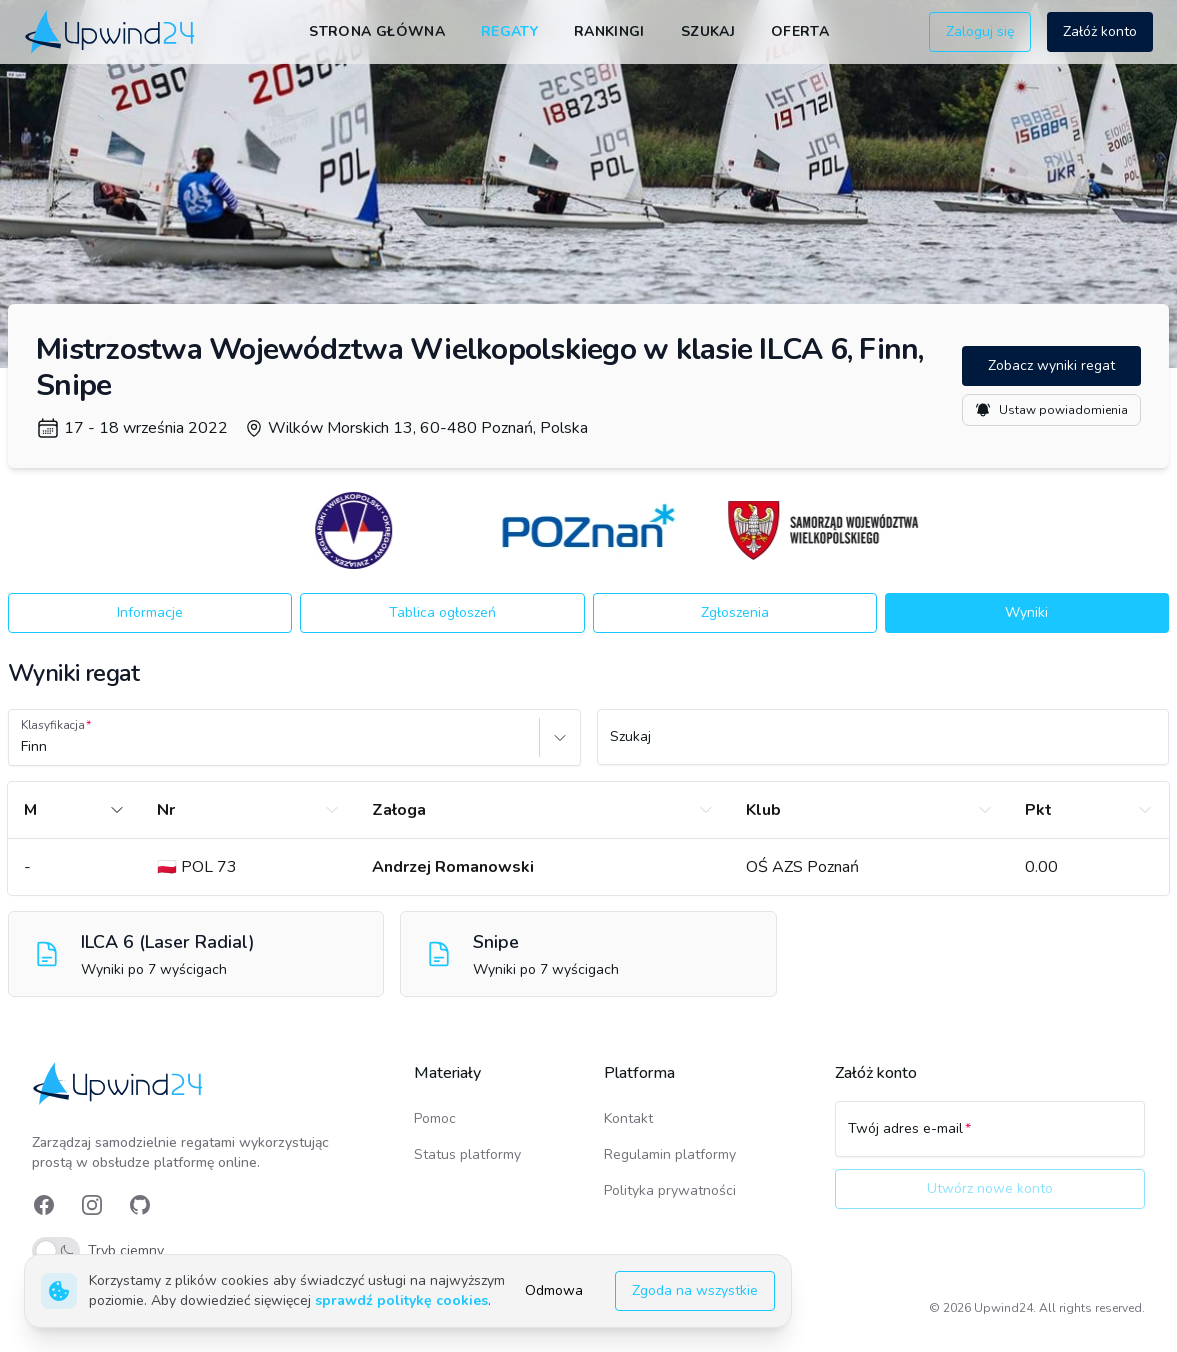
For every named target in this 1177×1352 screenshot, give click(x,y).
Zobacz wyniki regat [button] (1051, 365)
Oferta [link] (800, 31)
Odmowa (554, 1290)
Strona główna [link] (377, 31)
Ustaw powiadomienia (1051, 410)
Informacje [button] (150, 612)
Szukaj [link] (708, 31)
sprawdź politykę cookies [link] (401, 1300)
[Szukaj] (883, 746)
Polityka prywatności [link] (670, 1190)
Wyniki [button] (1026, 612)
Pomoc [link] (435, 1118)
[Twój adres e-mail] (990, 1138)
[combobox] (23, 747)
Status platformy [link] (467, 1154)
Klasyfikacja (53, 725)
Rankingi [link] (609, 31)
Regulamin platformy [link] (670, 1154)
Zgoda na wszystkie (695, 1290)
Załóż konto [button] (1100, 31)
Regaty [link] (509, 31)
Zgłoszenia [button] (735, 612)
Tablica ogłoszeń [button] (442, 612)
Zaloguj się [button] (980, 31)
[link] (111, 31)
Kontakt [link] (628, 1118)
